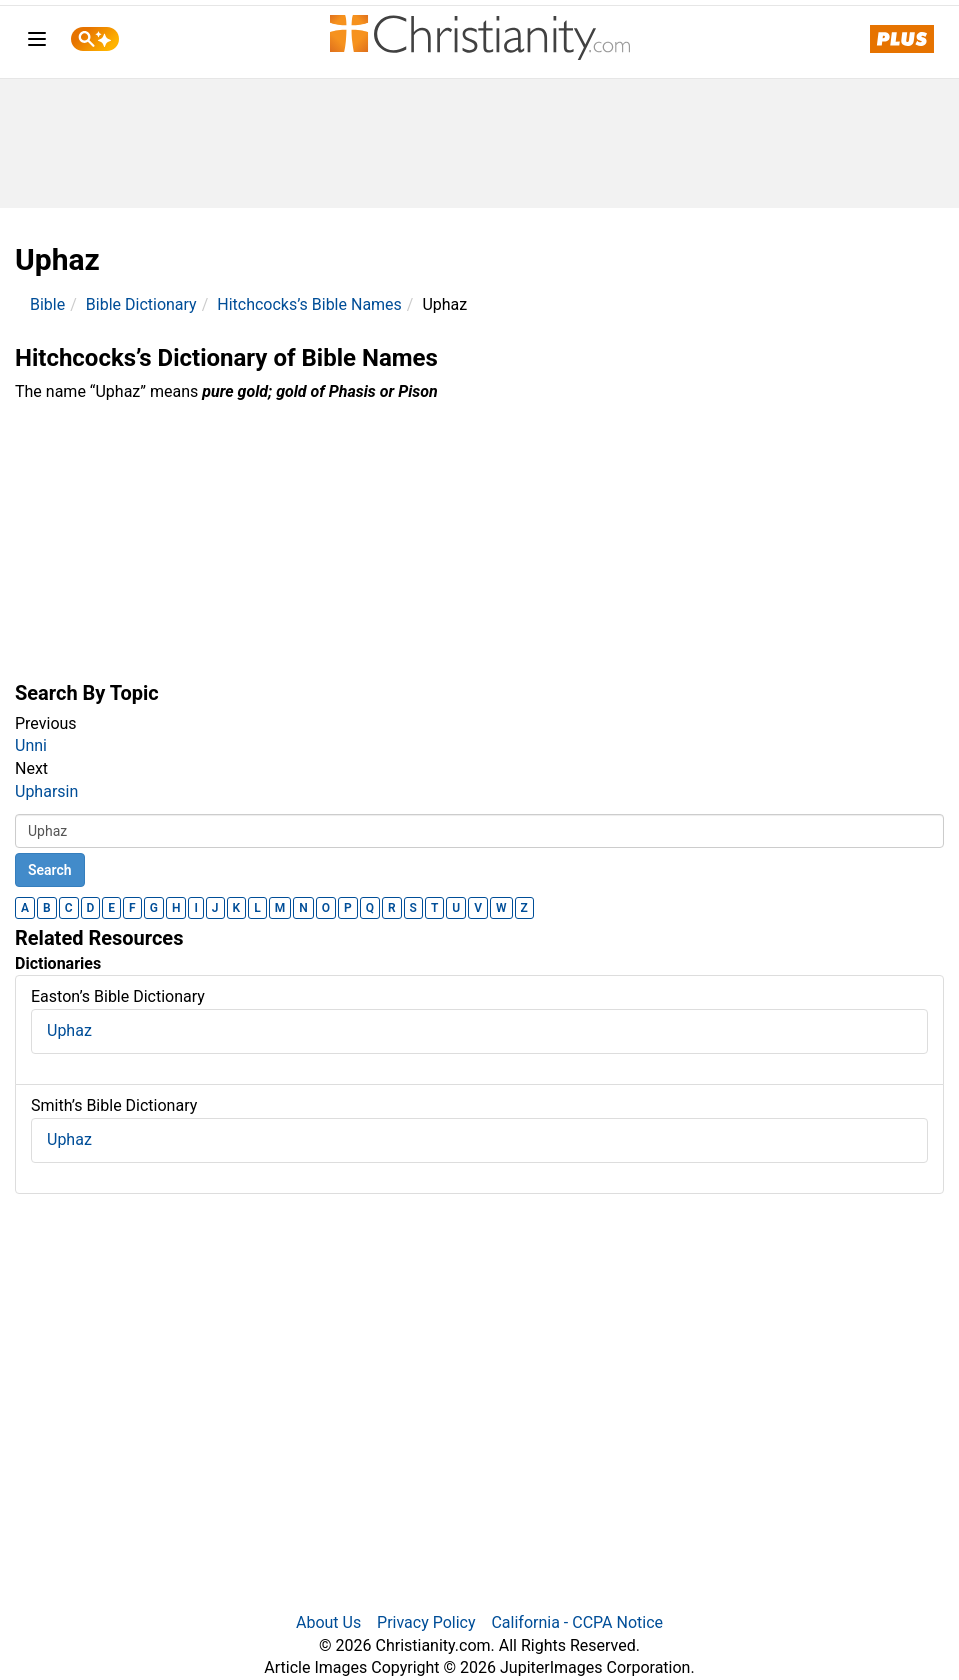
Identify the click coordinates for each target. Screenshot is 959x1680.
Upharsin (46, 791)
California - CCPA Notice (577, 1622)
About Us (328, 1622)
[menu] (37, 42)
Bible (47, 304)
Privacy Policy (426, 1622)
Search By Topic (87, 693)
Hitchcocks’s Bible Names (309, 304)
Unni (31, 745)
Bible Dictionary (141, 304)
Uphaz (69, 1030)
